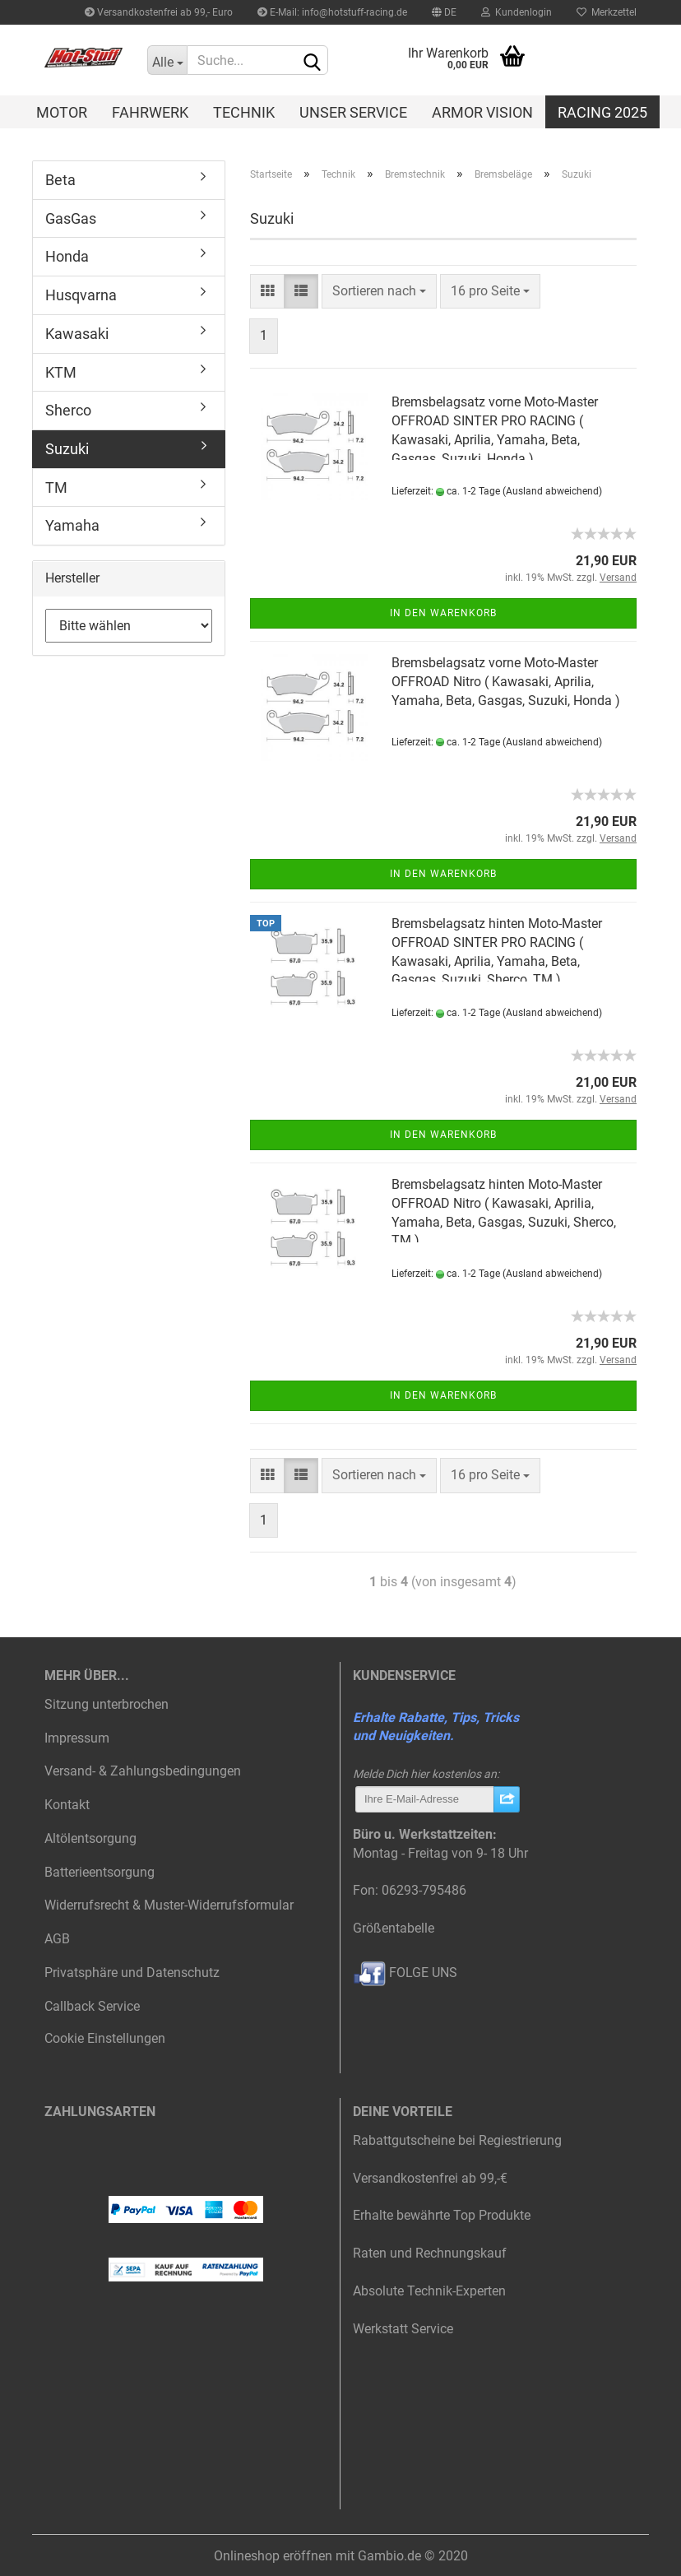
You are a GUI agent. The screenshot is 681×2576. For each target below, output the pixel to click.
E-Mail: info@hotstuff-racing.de (332, 12)
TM (56, 487)
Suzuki (67, 448)
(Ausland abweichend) (552, 491)
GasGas (70, 218)
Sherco (68, 410)
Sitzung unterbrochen (106, 1704)
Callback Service (92, 2006)
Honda (67, 256)
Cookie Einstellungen (104, 2038)
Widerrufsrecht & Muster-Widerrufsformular (169, 1905)
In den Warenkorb (443, 613)
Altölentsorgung (90, 1838)
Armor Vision (482, 112)
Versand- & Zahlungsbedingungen (142, 1771)
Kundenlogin (516, 12)
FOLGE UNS (405, 1972)
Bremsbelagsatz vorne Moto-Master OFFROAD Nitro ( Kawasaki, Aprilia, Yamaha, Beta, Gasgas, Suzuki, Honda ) (505, 681)
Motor (61, 112)
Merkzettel (607, 12)
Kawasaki (77, 333)
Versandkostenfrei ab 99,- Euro (159, 12)
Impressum (76, 1738)
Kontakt (67, 1804)
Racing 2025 (602, 112)
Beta (60, 179)
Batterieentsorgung (99, 1872)
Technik (244, 112)
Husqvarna (81, 295)
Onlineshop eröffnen (273, 2556)
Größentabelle (393, 1928)
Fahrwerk (150, 112)
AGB (57, 1939)
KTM (60, 372)
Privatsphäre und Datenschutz (132, 1972)
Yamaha (72, 525)
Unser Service (353, 112)
